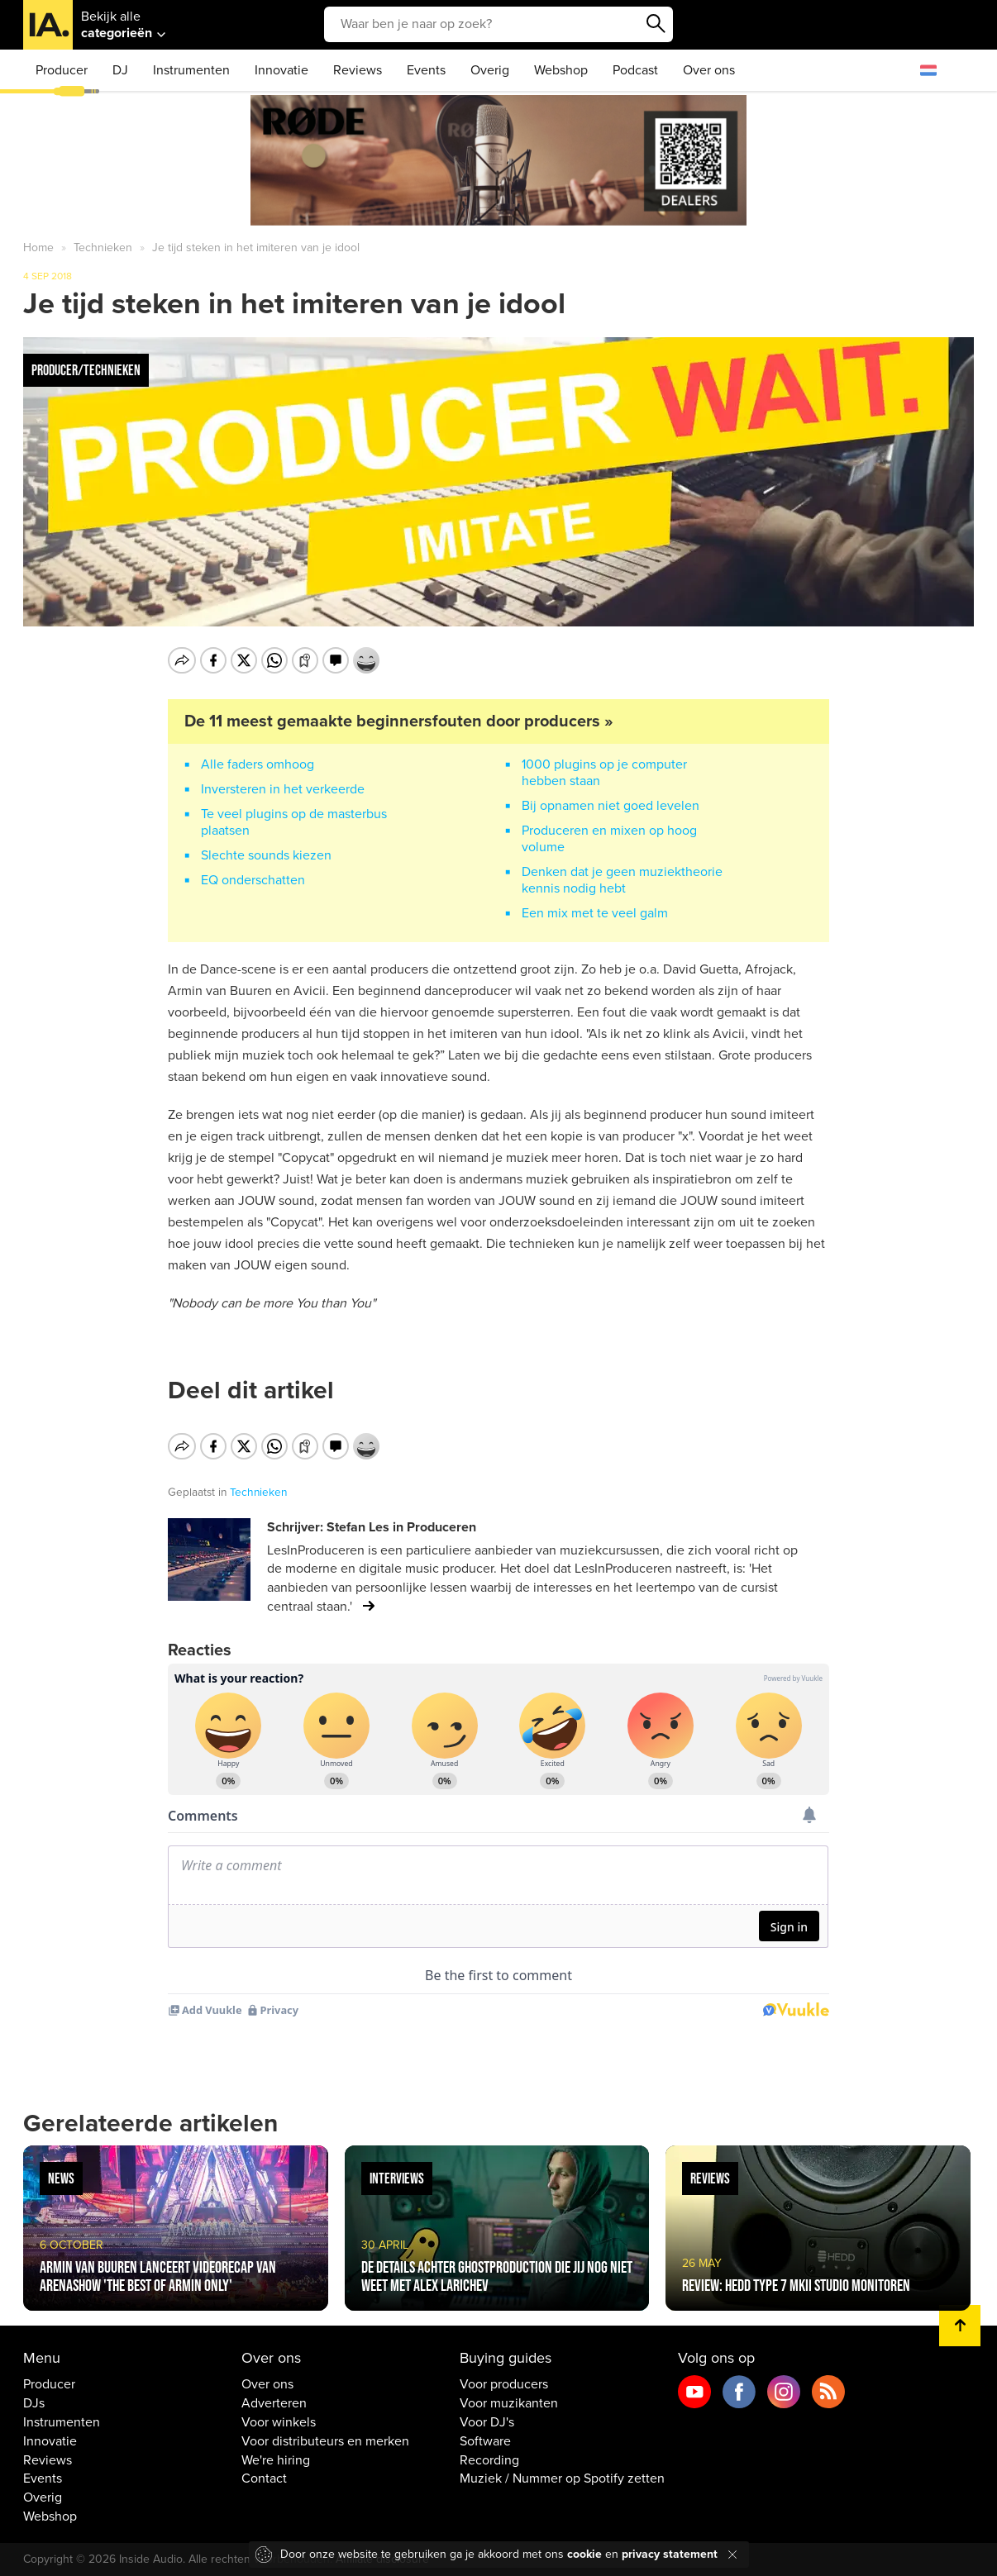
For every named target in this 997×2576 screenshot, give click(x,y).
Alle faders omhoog (257, 764)
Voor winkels (278, 2422)
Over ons (709, 70)
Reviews (357, 70)
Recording (489, 2460)
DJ (120, 70)
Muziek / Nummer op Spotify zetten (562, 2478)
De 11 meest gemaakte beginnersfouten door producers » (398, 721)
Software (485, 2441)
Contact (264, 2478)
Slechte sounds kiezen (266, 855)
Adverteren (274, 2403)
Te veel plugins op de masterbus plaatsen (294, 822)
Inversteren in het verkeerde (283, 789)
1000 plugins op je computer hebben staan (604, 772)
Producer (62, 70)
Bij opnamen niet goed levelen (610, 806)
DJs (34, 2403)
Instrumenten (191, 70)
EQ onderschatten (253, 880)
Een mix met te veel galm (595, 913)
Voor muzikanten (509, 2403)
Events (426, 70)
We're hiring (275, 2460)
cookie (584, 2554)
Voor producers (504, 2384)
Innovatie (281, 70)
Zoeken (656, 24)
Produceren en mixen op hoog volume (609, 838)
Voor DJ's (487, 2422)
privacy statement (670, 2554)
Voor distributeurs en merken (325, 2441)
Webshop (561, 70)
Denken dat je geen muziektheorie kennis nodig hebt (622, 880)
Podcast (635, 70)
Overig (489, 70)
